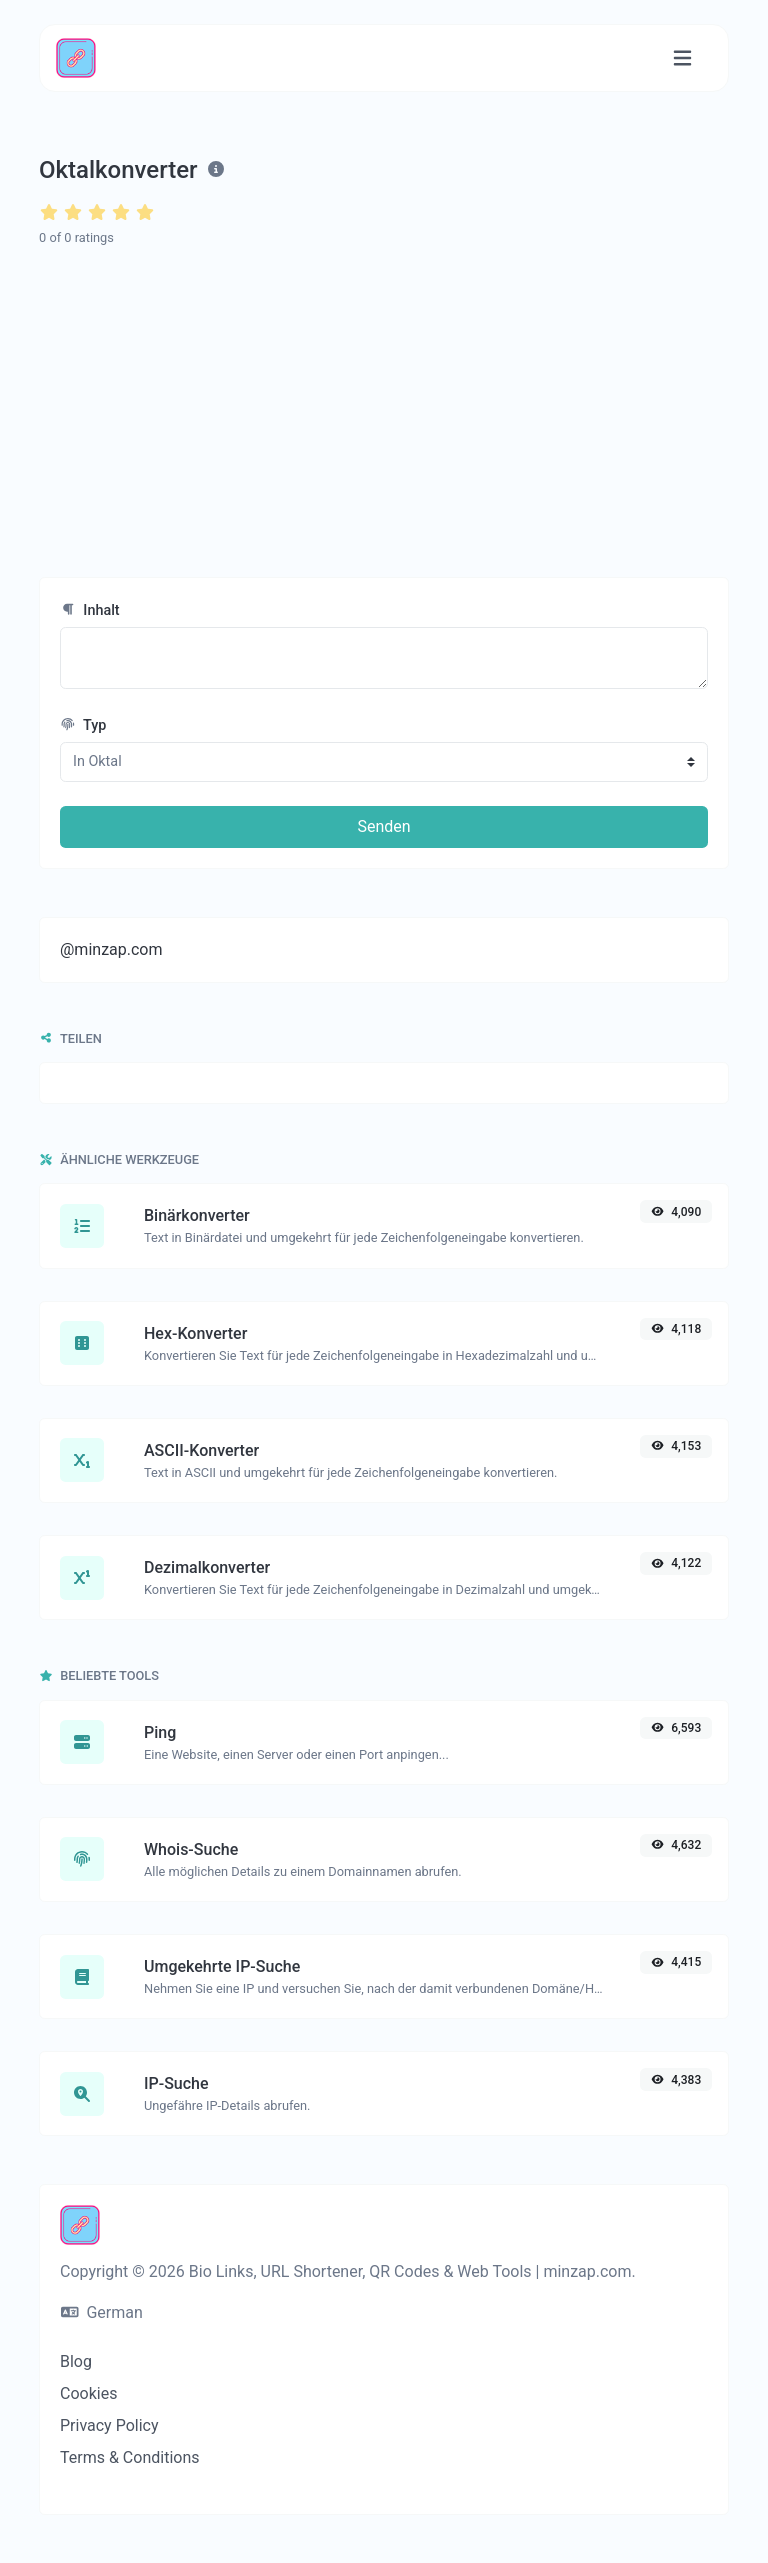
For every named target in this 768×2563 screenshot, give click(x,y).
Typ (83, 725)
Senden (383, 826)
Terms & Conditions (130, 2457)
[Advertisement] (384, 413)
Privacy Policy (109, 2425)
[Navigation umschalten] (682, 58)
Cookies (88, 2393)
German (102, 2312)
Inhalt (90, 610)
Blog (76, 2361)
